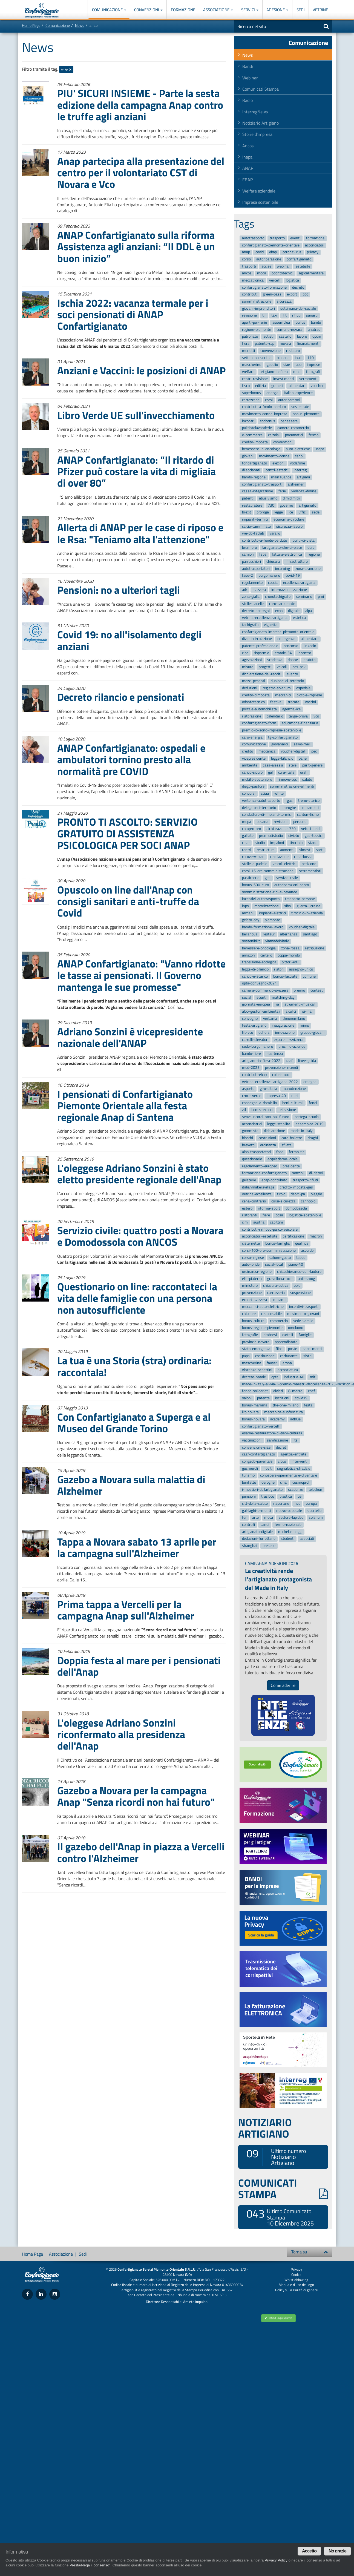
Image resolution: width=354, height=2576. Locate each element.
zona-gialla (251, 596)
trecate (293, 702)
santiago (310, 934)
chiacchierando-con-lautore (299, 1271)
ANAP (247, 168)
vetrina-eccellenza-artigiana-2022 (270, 1081)
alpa (308, 610)
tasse (300, 1257)
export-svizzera (254, 1299)
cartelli (287, 1334)
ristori (279, 969)
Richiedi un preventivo (278, 2318)
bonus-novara (253, 1419)
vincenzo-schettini (257, 1370)
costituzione (265, 1356)
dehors (264, 1032)
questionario (252, 1159)
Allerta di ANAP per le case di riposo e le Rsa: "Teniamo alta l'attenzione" (140, 533)
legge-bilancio (282, 758)
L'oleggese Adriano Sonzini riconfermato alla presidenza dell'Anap (121, 1734)
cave (245, 842)
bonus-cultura (253, 1320)
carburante (289, 1356)
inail (298, 357)
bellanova (249, 934)
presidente (291, 1166)
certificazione (293, 1236)
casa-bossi (303, 856)
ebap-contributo (274, 1180)
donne (293, 660)
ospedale (303, 688)
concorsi (248, 793)
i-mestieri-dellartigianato (262, 1489)
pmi (321, 596)
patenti (248, 498)
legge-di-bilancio (255, 969)
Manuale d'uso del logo (296, 2284)
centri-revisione (255, 378)
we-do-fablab (253, 533)
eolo (297, 1285)
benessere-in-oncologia (261, 449)
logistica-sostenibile (305, 1215)
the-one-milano (285, 1405)
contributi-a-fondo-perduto (264, 406)
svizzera (259, 589)
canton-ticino (308, 814)
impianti (279, 1299)
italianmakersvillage (258, 1187)
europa (311, 1503)
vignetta (270, 624)
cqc (305, 294)
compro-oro (251, 828)
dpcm (316, 336)
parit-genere (312, 765)
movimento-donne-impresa (264, 414)
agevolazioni (252, 660)
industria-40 (294, 1377)
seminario (304, 596)
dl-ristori (316, 1173)
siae (286, 364)
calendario (275, 716)
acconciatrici (252, 1124)
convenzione (270, 350)
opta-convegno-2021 (259, 983)
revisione (249, 315)
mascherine (251, 364)
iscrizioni (282, 1398)
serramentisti (310, 871)
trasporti (249, 266)
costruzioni (267, 1138)
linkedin (310, 645)
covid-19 (293, 575)
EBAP (247, 179)
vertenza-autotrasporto (261, 800)
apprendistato (286, 1342)
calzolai (274, 435)
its (295, 1440)
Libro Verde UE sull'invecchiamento (136, 415)
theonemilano (294, 1018)
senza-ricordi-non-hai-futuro (265, 1116)
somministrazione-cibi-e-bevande (269, 892)
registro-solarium (277, 688)
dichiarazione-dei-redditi (261, 674)
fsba (262, 554)
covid (259, 252)
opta (274, 1377)
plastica (286, 1496)
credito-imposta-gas (296, 1187)
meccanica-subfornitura (283, 1412)
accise (266, 266)
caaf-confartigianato (258, 1454)
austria (258, 1222)
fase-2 (247, 575)
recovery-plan (253, 856)
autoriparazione (268, 259)
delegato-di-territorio (259, 807)
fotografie (250, 1334)
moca (268, 1517)
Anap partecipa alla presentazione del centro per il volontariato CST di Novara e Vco (140, 172)
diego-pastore (253, 786)
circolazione (279, 856)
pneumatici (294, 435)
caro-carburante (282, 603)
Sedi (301, 10)
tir (264, 315)
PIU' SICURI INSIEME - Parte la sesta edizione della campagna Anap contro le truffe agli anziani (140, 104)
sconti (261, 997)
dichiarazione (274, 1131)
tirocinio (296, 842)
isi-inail (307, 1011)
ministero (250, 1285)
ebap (273, 252)
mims (304, 1025)
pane (303, 758)
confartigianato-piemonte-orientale (271, 245)
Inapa (247, 157)
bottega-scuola (307, 1116)
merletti (248, 350)
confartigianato (299, 259)
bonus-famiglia (277, 1243)
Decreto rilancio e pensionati (120, 697)
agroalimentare (311, 273)
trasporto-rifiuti (305, 1180)
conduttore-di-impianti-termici (267, 814)
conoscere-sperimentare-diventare (288, 1475)
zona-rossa (290, 948)
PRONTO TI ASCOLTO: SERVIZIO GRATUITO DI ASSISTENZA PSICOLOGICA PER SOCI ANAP (127, 833)
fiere (266, 1215)
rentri (246, 849)
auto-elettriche (298, 449)
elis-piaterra (252, 1278)
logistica (292, 280)
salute (307, 779)
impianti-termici (255, 519)
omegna (309, 1081)
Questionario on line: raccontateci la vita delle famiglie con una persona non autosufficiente (137, 1297)
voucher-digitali (293, 751)
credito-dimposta (256, 695)
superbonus (251, 392)
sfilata (286, 1145)
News (79, 25)
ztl (244, 1110)
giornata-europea (256, 1004)
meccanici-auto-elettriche (263, 1306)
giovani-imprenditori (258, 308)
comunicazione (254, 744)
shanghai (249, 1545)
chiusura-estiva (275, 1285)
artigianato (307, 505)
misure (247, 667)
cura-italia (286, 772)
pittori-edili (290, 962)
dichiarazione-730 (281, 828)
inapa (319, 449)
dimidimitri (291, 498)
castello (285, 336)
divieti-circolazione (257, 639)
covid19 (301, 1398)
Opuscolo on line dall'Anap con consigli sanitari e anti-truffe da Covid (128, 901)
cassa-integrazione (257, 491)
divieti (278, 1391)
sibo (287, 906)
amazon (248, 955)
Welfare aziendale (258, 191)
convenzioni (282, 442)
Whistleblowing (296, 2279)
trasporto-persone (300, 899)
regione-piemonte (256, 329)
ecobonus (267, 421)
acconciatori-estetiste (259, 1236)
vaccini (310, 702)
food (279, 1152)
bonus (300, 322)
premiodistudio (271, 835)
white (279, 793)
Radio (247, 100)
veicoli (282, 667)
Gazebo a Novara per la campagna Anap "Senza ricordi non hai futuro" (136, 1796)
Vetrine (320, 10)
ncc (297, 1503)
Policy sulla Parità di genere (296, 2290)
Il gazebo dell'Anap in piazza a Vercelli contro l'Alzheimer (141, 1852)
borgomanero (269, 575)
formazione (315, 238)
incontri (248, 421)
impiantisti (310, 807)
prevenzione (252, 1292)
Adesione (277, 10)
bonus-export (262, 1110)
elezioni (278, 463)
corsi (269, 400)
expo (279, 610)
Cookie (296, 2274)
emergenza (286, 639)
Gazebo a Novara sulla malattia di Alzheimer (131, 1485)
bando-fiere (251, 1053)
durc (310, 547)
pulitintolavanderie (257, 428)
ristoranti (249, 1215)
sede (316, 512)
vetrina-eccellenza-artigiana (264, 618)
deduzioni (249, 688)
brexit (246, 512)
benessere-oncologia (259, 948)
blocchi (247, 1138)
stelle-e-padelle (254, 863)
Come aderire (283, 1685)
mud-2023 (251, 1067)
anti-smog (306, 1278)
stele (293, 765)
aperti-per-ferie (254, 322)
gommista (250, 1131)
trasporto (277, 238)
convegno (250, 1018)
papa (246, 1356)
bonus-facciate (285, 976)
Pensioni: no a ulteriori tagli (118, 590)
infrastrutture (297, 561)
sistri (307, 1356)
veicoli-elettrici (284, 863)
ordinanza (268, 1145)
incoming (282, 568)
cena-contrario (254, 1201)
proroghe (288, 807)
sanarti (312, 315)
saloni (247, 1398)
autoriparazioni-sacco (291, 885)
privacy (312, 252)
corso (246, 259)
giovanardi (279, 744)
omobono (295, 1328)
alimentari (297, 385)
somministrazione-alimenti (292, 786)
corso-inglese (253, 1257)
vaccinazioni (251, 1440)
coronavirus (292, 252)
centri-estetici (277, 470)
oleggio (316, 1194)
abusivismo (268, 498)
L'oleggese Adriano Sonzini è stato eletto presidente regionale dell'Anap (139, 1173)
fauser (272, 1363)
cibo (245, 653)
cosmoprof (301, 1482)
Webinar (250, 77)
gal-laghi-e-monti (256, 1510)
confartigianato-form (259, 723)
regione (314, 554)
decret (281, 1447)
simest (304, 849)
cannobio (308, 1201)
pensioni (249, 1496)
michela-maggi (290, 1531)
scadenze (295, 1489)
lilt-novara (250, 1412)
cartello (266, 955)
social (246, 997)
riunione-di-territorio (287, 681)
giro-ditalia (268, 1089)
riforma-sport (269, 1208)
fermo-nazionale (288, 1524)
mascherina (251, 1363)
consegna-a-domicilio (259, 1102)
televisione (287, 1110)
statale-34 (283, 653)
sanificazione (277, 1440)
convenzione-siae (256, 1447)
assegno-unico (301, 969)
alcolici (291, 1011)
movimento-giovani (303, 1313)
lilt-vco (247, 1032)
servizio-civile (287, 878)
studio (260, 842)
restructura (266, 849)
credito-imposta (255, 442)
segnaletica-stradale (293, 1468)
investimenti (283, 378)
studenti (287, 1538)
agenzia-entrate (293, 1454)
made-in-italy (301, 1131)
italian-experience (298, 392)
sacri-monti (312, 1349)
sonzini (298, 1173)
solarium (316, 1517)
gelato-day (250, 920)
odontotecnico (253, 702)
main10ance (281, 477)
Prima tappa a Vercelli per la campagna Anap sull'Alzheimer (125, 1610)
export (292, 294)
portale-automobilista (259, 709)
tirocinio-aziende (291, 1046)
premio (299, 990)
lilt (285, 315)
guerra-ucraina (308, 906)
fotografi (313, 371)
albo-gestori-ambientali (261, 1011)
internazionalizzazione (289, 589)
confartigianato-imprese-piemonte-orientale (278, 631)
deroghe (268, 1482)
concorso (291, 645)
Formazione (183, 10)
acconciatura (288, 1370)
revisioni (280, 821)
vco (316, 716)
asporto (248, 1089)
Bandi (247, 66)
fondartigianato (254, 463)
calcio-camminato (256, 526)
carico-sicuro (252, 772)
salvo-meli (301, 744)
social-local (274, 1264)
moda (261, 273)
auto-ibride (251, 1264)
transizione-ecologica (259, 962)
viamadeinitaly (277, 941)
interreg (300, 470)
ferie (282, 491)
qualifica (301, 1243)
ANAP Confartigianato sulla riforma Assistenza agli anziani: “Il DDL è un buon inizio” (136, 246)
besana (262, 821)
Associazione (218, 10)
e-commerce (252, 435)
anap (66, 69)
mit (312, 1377)
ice (291, 512)
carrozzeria (276, 1292)
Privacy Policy (276, 2560)
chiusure (249, 1313)
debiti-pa (298, 1194)
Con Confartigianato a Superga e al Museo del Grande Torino (134, 1422)
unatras (314, 329)
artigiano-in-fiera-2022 (261, 1060)
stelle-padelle (253, 603)
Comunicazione (109, 10)
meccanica (266, 751)
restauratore (252, 505)
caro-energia (252, 737)
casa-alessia (273, 765)
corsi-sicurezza (283, 1201)
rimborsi (270, 1334)
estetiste (303, 266)
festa (308, 1405)
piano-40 (295, 1264)
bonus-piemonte (306, 414)
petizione (309, 863)
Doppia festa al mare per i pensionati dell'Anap (139, 1666)
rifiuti (296, 315)
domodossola (296, 1208)
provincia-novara (255, 1342)
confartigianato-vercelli (261, 1426)
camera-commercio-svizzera (265, 990)
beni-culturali (292, 1102)
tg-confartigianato (283, 737)
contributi (249, 294)
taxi (274, 315)
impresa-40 (276, 1095)
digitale (294, 610)
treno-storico (309, 800)
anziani (248, 913)
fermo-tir (296, 1152)
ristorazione (251, 716)
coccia (273, 582)
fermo (313, 435)
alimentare (309, 639)
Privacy (296, 2269)
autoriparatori (289, 400)
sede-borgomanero (257, 1046)
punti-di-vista (303, 540)
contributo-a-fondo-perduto (264, 540)
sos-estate (300, 406)
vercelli (274, 280)
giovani (248, 456)
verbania (270, 1018)
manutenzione (294, 1089)
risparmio (261, 653)
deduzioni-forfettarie (258, 1538)
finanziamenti (308, 343)
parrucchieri (251, 561)
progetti (265, 667)
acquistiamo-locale (282, 1159)
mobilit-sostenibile (257, 779)
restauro (293, 350)
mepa (246, 821)
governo (286, 505)
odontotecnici (282, 273)
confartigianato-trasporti (262, 484)
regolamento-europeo (259, 1166)
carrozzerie (251, 400)
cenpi (299, 456)
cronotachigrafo (277, 596)
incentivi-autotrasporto (261, 899)
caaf (289, 1060)
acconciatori (314, 245)
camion (248, 554)
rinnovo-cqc (287, 779)
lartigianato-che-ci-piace (282, 547)
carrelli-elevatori (255, 1039)
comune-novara (289, 329)
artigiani (303, 477)
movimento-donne (274, 456)
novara (285, 343)
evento (292, 674)
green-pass (272, 294)
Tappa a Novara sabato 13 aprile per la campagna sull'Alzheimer (136, 1547)
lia (277, 1004)
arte (255, 1517)
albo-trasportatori (256, 1152)
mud (296, 371)
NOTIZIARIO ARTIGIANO (265, 2128)
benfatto (249, 1482)
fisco (246, 385)
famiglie (305, 1334)
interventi (299, 1461)
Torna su (309, 2251)
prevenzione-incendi (281, 1067)
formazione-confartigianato (264, 1173)
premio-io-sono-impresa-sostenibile (271, 730)
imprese (313, 364)
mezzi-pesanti (253, 681)
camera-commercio (293, 428)
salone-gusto (280, 1257)
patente (263, 1398)
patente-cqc (264, 343)
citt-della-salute (255, 1503)
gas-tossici (314, 835)
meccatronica (253, 280)
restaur (269, 934)
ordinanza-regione (257, 1271)
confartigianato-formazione (264, 287)
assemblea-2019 (310, 1124)
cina (283, 1482)
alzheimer (296, 484)
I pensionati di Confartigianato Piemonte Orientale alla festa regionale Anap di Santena (125, 1105)
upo (298, 364)
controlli (248, 1524)
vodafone (297, 463)
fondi (313, 1102)
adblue (295, 1419)
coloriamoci (281, 1074)
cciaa (265, 793)
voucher (317, 385)
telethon (315, 1489)
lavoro (302, 336)
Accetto (309, 2551)
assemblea (281, 322)
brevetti (248, 1145)
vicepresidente (254, 758)
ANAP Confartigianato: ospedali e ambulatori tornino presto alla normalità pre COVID (131, 759)
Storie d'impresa (257, 134)
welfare (248, 371)
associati (307, 1538)
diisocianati (251, 470)
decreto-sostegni (256, 610)
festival (276, 702)
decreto (298, 287)
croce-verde (251, 1095)
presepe (269, 1545)
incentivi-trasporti (303, 1306)
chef (311, 1391)
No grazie (337, 2551)
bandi (264, 1524)
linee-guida (307, 1060)
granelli (277, 385)
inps (245, 906)
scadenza (274, 660)
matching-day (283, 997)
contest (316, 990)
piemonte (272, 920)
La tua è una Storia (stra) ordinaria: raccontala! (134, 1366)
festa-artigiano (254, 1025)
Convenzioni (148, 10)
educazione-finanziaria (300, 723)
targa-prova (298, 716)
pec (314, 751)
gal (270, 772)
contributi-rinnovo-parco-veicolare (270, 1229)
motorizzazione (266, 906)
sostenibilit (251, 941)
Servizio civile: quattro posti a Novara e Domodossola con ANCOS (140, 1236)
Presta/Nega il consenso (89, 2565)
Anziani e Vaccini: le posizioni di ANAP (141, 370)
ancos (247, 273)
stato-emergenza (256, 1349)
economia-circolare (289, 519)
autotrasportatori (256, 568)
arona (287, 1363)
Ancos (248, 145)
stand (312, 842)
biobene (283, 357)
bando (316, 322)
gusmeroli (250, 1468)
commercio (279, 1320)
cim (245, 1222)
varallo (274, 533)
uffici (302, 512)
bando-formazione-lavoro (262, 927)
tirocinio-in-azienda (307, 913)
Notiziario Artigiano (260, 123)
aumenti (286, 849)
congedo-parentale (257, 1461)
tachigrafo (250, 624)
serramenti (308, 378)
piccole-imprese (309, 695)
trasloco (267, 1496)
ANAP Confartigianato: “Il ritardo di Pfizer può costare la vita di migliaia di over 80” (136, 471)
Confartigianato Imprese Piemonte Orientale (42, 10)
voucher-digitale (302, 927)
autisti (268, 336)
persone (299, 821)
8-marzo (295, 1391)
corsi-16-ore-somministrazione (267, 871)
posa (279, 1215)
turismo (248, 1475)
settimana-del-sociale (298, 308)
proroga (263, 512)
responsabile (271, 1313)
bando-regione (254, 477)
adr (244, 589)
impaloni (277, 842)
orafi (303, 772)
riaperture (281, 1503)
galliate (248, 835)
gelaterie (249, 1180)
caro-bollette (291, 1138)
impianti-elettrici (272, 913)
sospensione (300, 1292)
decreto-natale (254, 1377)
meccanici (283, 695)
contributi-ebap (254, 1074)
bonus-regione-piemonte (262, 1328)
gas (267, 878)
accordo (307, 1250)
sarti (319, 849)
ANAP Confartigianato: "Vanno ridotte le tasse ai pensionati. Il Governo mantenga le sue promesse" (141, 975)
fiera (245, 343)
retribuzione (314, 948)
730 (271, 505)
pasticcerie (250, 878)
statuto (309, 660)
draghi (313, 1138)
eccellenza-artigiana (299, 582)
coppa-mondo (289, 955)
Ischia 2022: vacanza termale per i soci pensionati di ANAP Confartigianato (132, 314)
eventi (295, 238)
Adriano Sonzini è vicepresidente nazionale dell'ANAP (130, 1037)
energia (272, 392)
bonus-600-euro (255, 885)
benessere (289, 421)
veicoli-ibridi (310, 828)
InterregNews (255, 111)
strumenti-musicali (299, 1004)
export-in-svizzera (288, 1039)
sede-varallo (303, 1320)
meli (294, 1095)
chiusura (273, 561)
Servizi (249, 10)
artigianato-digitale (257, 1531)
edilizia (260, 385)
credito (247, 751)
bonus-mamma (254, 1405)
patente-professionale (260, 645)
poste (292, 1349)
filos (279, 1349)
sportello (314, 1510)
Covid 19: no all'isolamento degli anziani (129, 640)
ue (299, 1496)
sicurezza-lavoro (289, 526)
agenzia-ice (291, 709)
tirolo (281, 1194)
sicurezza (284, 301)
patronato (250, 336)
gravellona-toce (279, 1278)
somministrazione (256, 301)
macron (316, 1236)
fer (244, 1517)
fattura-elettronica (287, 554)
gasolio (272, 364)
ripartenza (274, 1053)
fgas (289, 800)
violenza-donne (303, 491)
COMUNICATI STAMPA (283, 2188)
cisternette (251, 1243)
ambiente (249, 765)
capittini (276, 1222)
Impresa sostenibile (260, 202)
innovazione (285, 1032)
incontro (304, 653)
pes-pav (299, 667)
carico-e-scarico (255, 976)
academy (277, 1419)
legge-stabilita (278, 1124)
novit (267, 1468)
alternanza (288, 934)
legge (278, 512)
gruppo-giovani (312, 1032)
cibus (282, 1461)
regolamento (252, 582)
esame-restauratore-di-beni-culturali (272, 1433)
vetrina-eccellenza (257, 1194)
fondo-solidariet (255, 1391)
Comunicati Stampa (260, 89)
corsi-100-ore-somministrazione (269, 1250)
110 (310, 357)
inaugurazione (283, 1025)
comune (309, 976)
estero (247, 1208)
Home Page (31, 25)
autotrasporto (253, 238)
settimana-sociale (256, 357)
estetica (299, 618)
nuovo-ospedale (289, 1510)
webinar (283, 266)
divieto (293, 835)
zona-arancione (308, 568)
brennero (249, 547)
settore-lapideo (291, 1517)
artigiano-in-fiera (274, 371)
